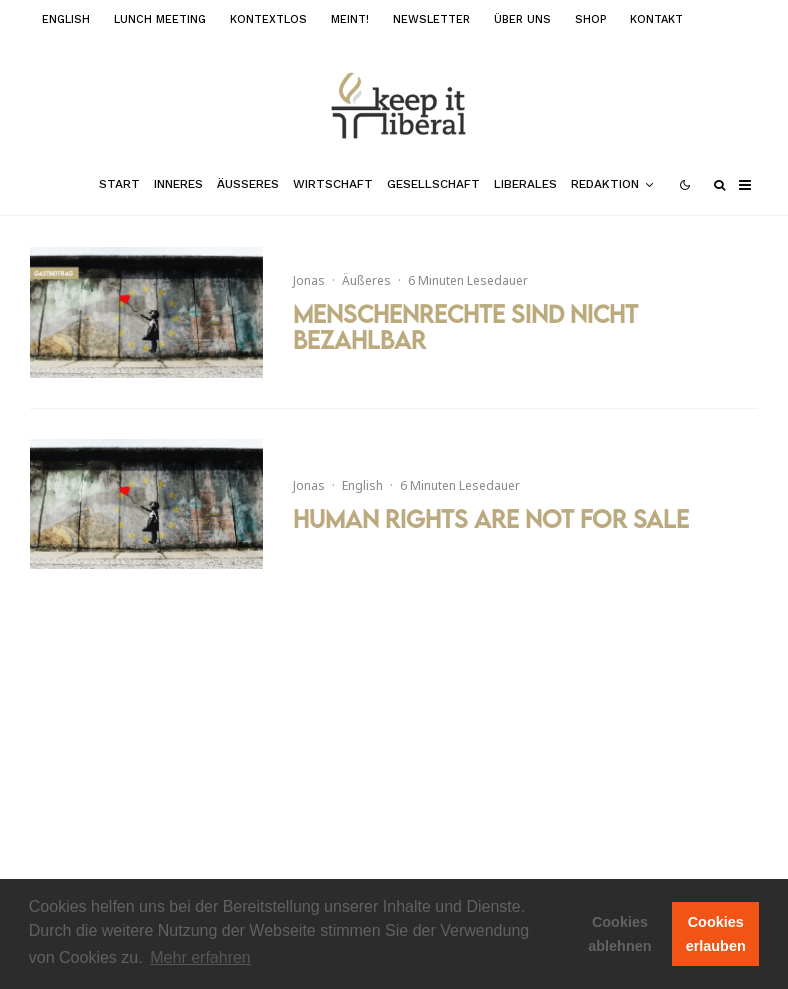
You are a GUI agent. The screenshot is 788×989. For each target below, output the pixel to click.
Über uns (522, 19)
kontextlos (268, 19)
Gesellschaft (433, 184)
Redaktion (605, 184)
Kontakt (656, 19)
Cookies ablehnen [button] (619, 934)
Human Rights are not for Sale (491, 519)
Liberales (525, 184)
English (66, 19)
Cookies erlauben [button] (716, 934)
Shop (590, 19)
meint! (350, 19)
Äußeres (248, 184)
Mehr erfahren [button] (200, 957)
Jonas (309, 280)
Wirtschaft (333, 184)
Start (119, 184)
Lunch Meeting (160, 19)
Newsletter (431, 19)
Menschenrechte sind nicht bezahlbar (465, 327)
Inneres (178, 184)
